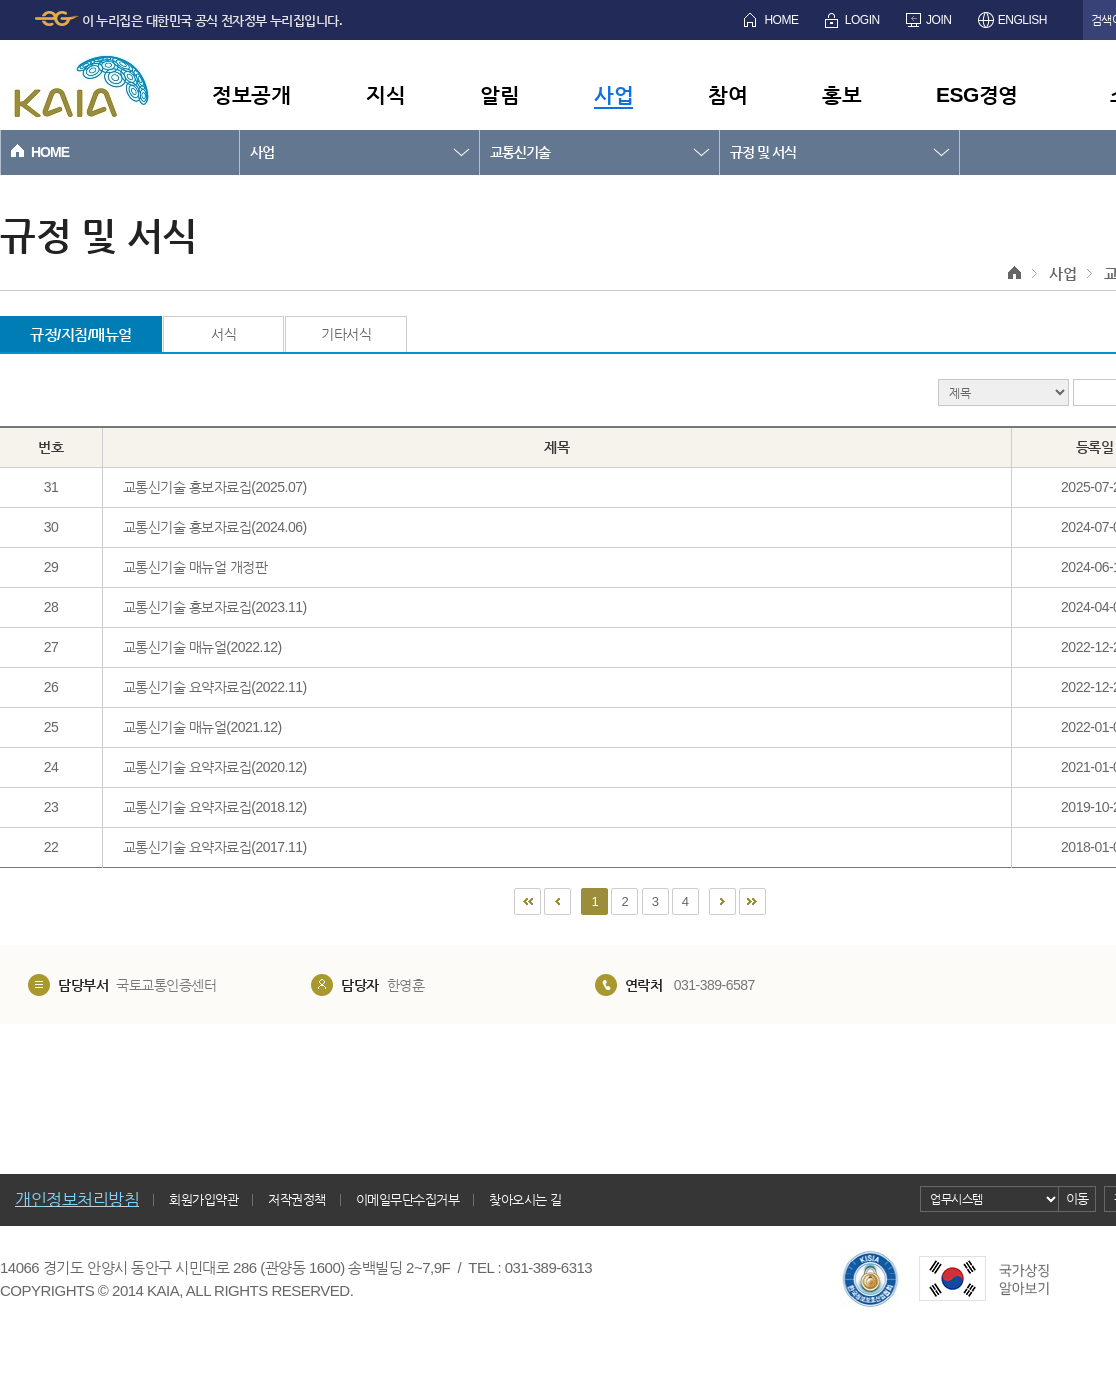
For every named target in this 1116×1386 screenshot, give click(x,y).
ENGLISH (1022, 20)
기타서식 (346, 334)
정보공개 (251, 94)
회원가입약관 (203, 1199)
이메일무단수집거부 (408, 1199)
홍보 (841, 94)
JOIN (938, 20)
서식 (223, 334)
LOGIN (862, 20)
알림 (499, 94)
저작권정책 (297, 1199)
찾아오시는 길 (525, 1199)
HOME (781, 20)
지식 (385, 94)
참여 (727, 94)
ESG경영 (977, 94)
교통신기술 (520, 152)
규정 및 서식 (763, 152)
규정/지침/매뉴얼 (81, 334)
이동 (1077, 1198)
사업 (613, 94)
